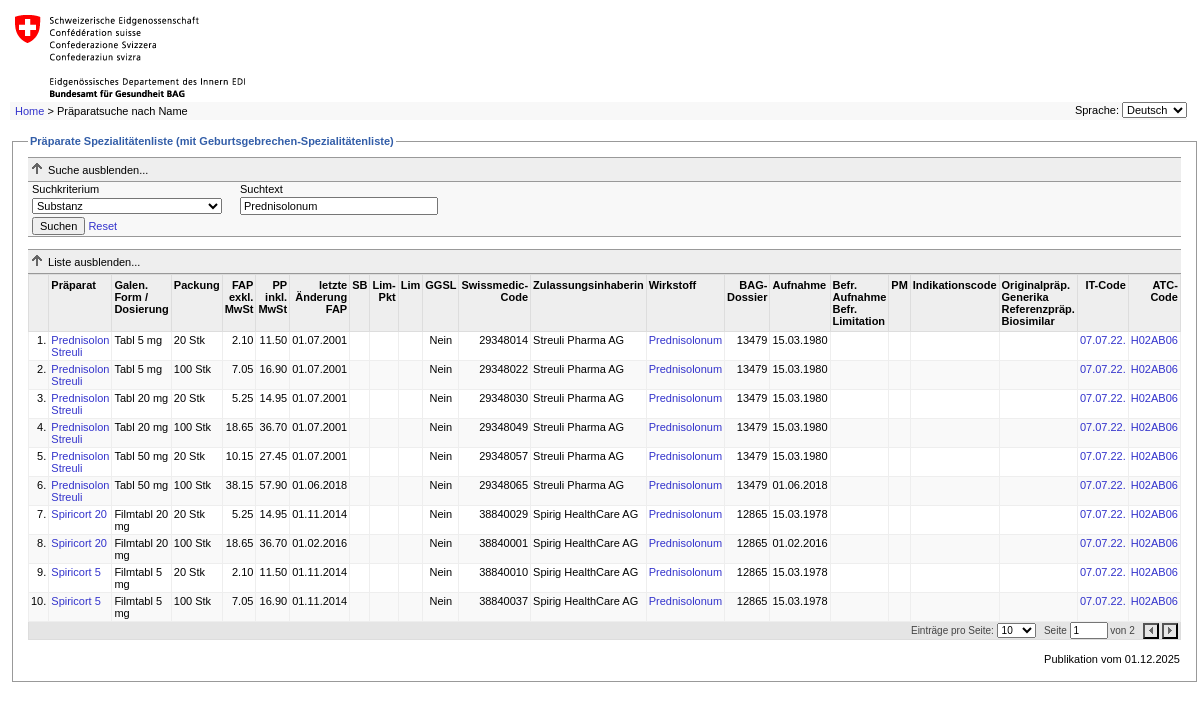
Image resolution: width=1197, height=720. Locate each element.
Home (29, 111)
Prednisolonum (685, 340)
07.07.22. (1103, 340)
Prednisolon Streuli (80, 346)
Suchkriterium (65, 189)
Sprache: (1097, 110)
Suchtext (261, 189)
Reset (102, 226)
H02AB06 (1154, 340)
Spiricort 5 (76, 572)
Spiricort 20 (79, 514)
